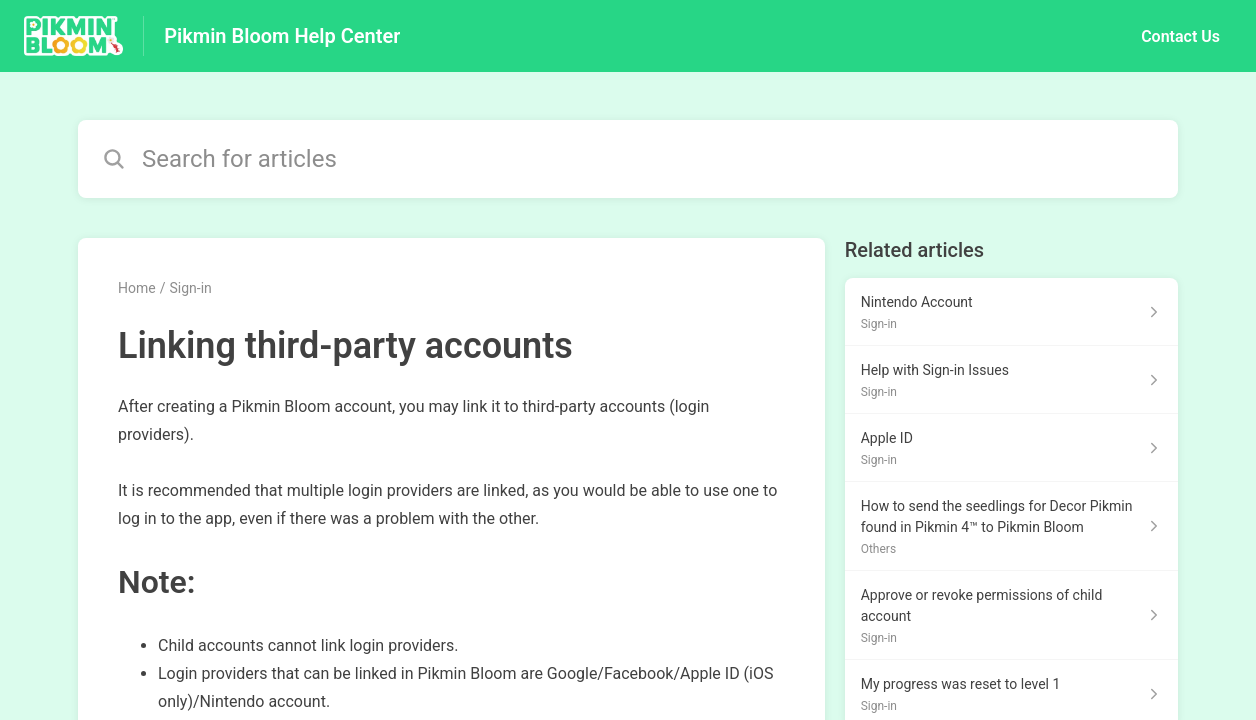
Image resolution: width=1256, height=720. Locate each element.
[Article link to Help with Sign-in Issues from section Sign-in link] (1011, 380)
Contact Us (1180, 36)
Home (137, 288)
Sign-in (190, 288)
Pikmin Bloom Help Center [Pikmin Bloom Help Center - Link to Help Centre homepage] (282, 36)
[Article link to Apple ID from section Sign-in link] (1011, 448)
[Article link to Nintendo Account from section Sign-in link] (1011, 312)
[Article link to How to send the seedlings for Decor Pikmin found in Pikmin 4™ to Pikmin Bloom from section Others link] (1011, 526)
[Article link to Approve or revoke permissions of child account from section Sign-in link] (1011, 615)
